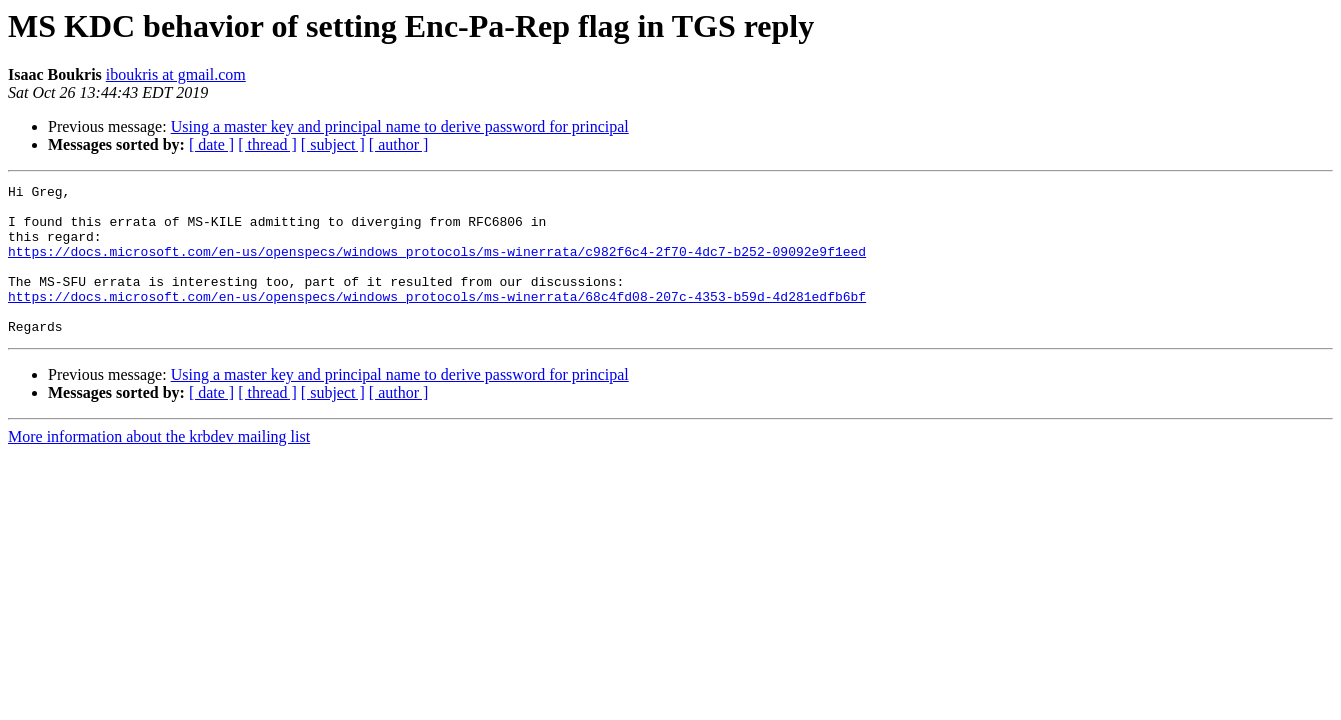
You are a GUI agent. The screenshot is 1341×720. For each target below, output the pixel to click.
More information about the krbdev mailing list (159, 466)
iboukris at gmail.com (176, 74)
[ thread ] (267, 144)
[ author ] (399, 144)
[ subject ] (333, 144)
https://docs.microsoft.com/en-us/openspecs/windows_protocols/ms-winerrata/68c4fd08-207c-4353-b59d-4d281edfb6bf (437, 320)
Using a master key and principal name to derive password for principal (400, 126)
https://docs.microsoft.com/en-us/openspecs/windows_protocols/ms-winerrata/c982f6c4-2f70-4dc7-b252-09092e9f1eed (437, 266)
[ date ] (211, 144)
